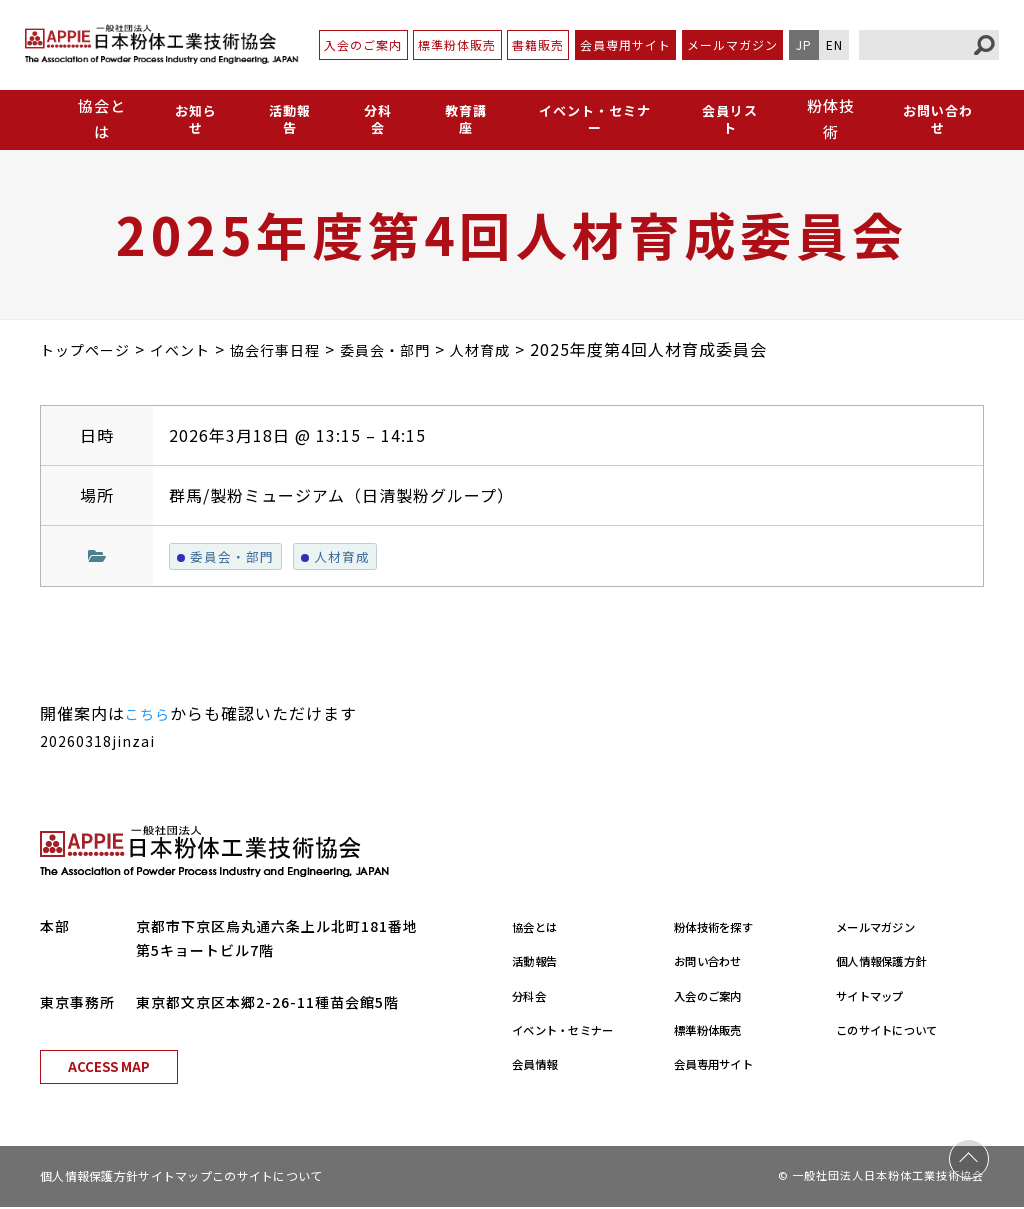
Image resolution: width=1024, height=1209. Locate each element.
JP (804, 44)
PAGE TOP (969, 1154)
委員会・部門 (229, 556)
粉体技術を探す (726, 929)
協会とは (542, 929)
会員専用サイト (625, 44)
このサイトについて (903, 1032)
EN (834, 44)
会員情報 (542, 1066)
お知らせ (195, 118)
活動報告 (287, 118)
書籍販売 (538, 44)
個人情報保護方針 (896, 963)
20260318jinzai (103, 743)
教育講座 (457, 118)
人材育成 (347, 556)
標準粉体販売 (457, 44)
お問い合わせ (937, 118)
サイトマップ (881, 997)
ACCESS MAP (109, 1068)
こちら (150, 716)
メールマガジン (732, 44)
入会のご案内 (363, 44)
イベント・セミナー (589, 118)
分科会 (372, 118)
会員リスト (728, 118)
